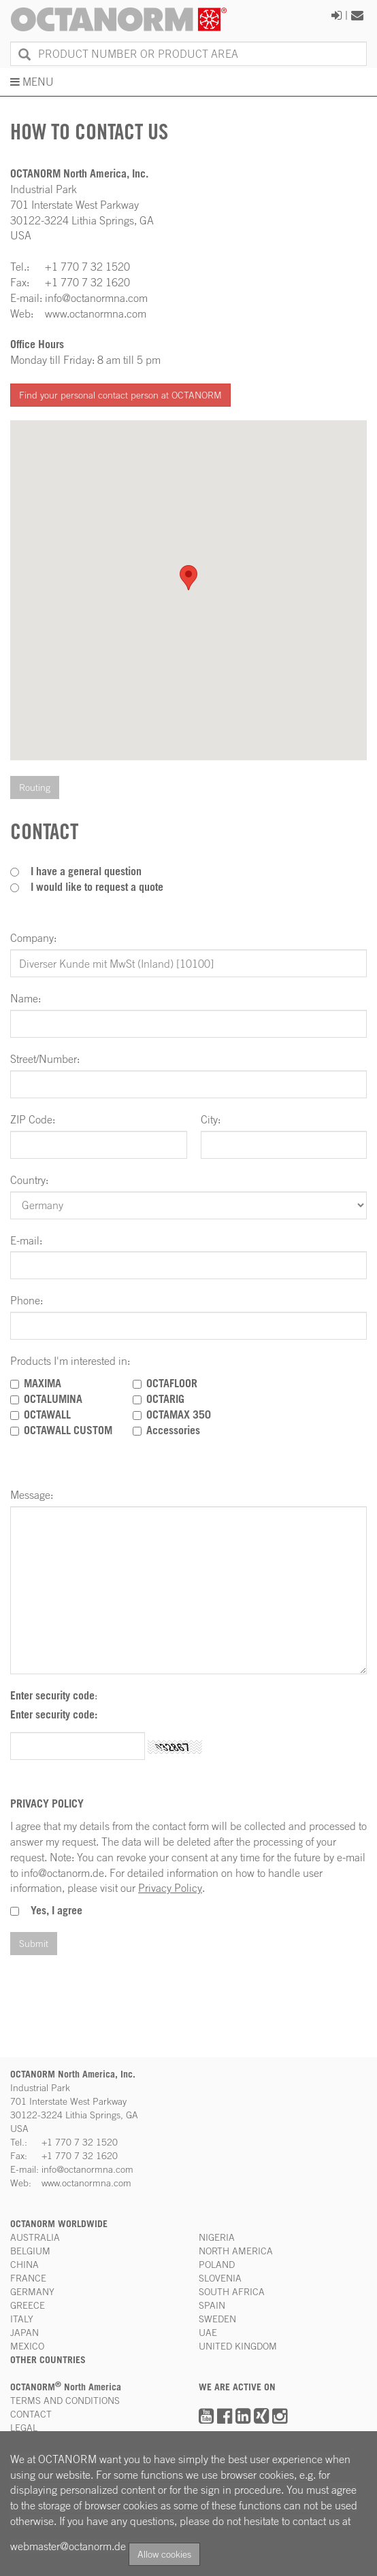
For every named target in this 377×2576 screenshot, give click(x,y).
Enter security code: (53, 1714)
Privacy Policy (170, 1888)
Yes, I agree (56, 1910)
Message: (31, 1495)
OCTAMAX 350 (178, 1414)
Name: (25, 998)
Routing (34, 787)
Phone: (26, 1300)
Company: (33, 938)
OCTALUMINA (53, 1399)
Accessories (173, 1430)
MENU (32, 81)
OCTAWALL (47, 1414)
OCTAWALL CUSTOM (68, 1430)
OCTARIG (165, 1399)
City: (210, 1119)
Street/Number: (45, 1059)
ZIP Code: (32, 1119)
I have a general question (86, 871)
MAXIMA (42, 1383)
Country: (29, 1180)
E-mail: (26, 1240)
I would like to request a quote (97, 887)
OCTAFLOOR (171, 1383)
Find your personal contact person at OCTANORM (120, 395)
